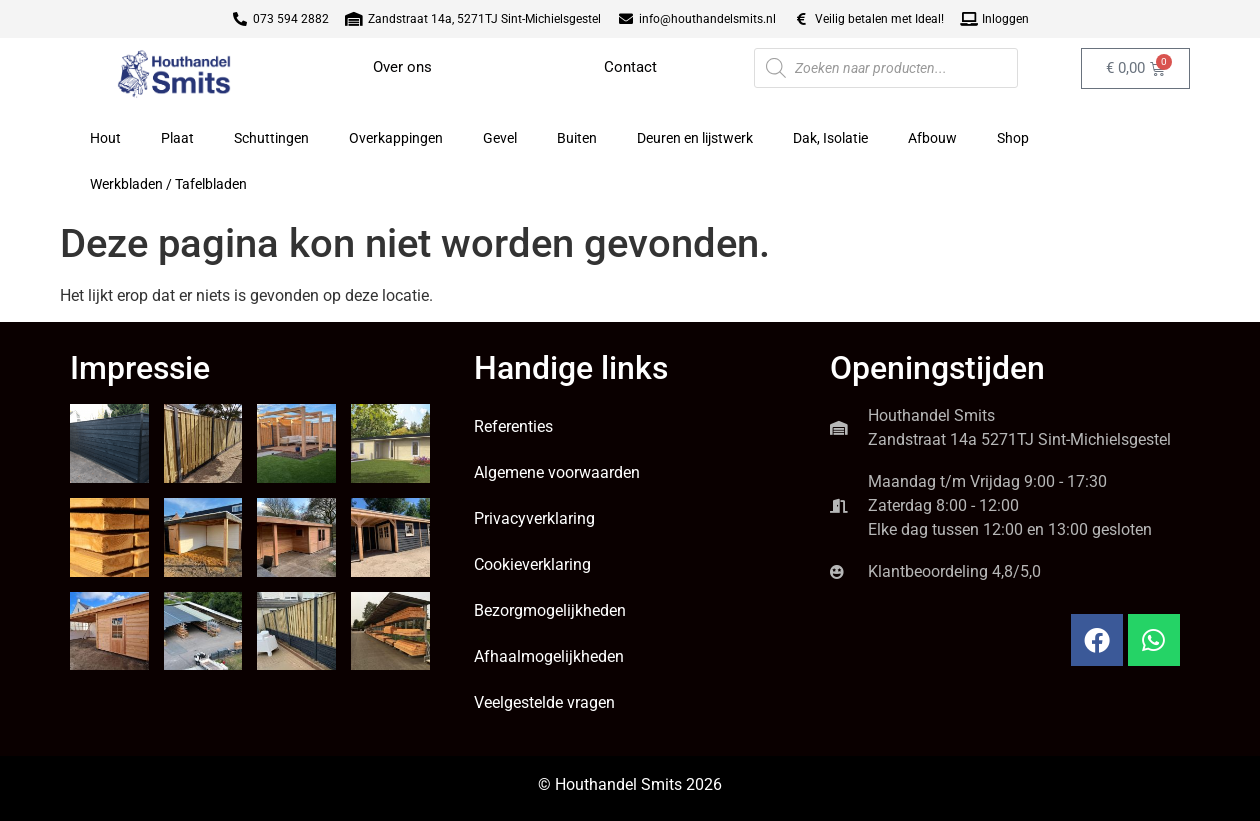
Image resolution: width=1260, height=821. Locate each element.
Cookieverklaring (532, 564)
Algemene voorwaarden (557, 472)
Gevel (500, 138)
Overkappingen (396, 138)
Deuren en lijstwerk (695, 138)
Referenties (513, 426)
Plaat (177, 138)
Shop (1013, 138)
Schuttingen (271, 138)
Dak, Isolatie (830, 138)
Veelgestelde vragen (544, 702)
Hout (105, 138)
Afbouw (932, 138)
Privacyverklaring (534, 518)
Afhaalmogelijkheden (549, 656)
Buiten (577, 138)
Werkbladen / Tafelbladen (168, 184)
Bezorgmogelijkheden (550, 610)
